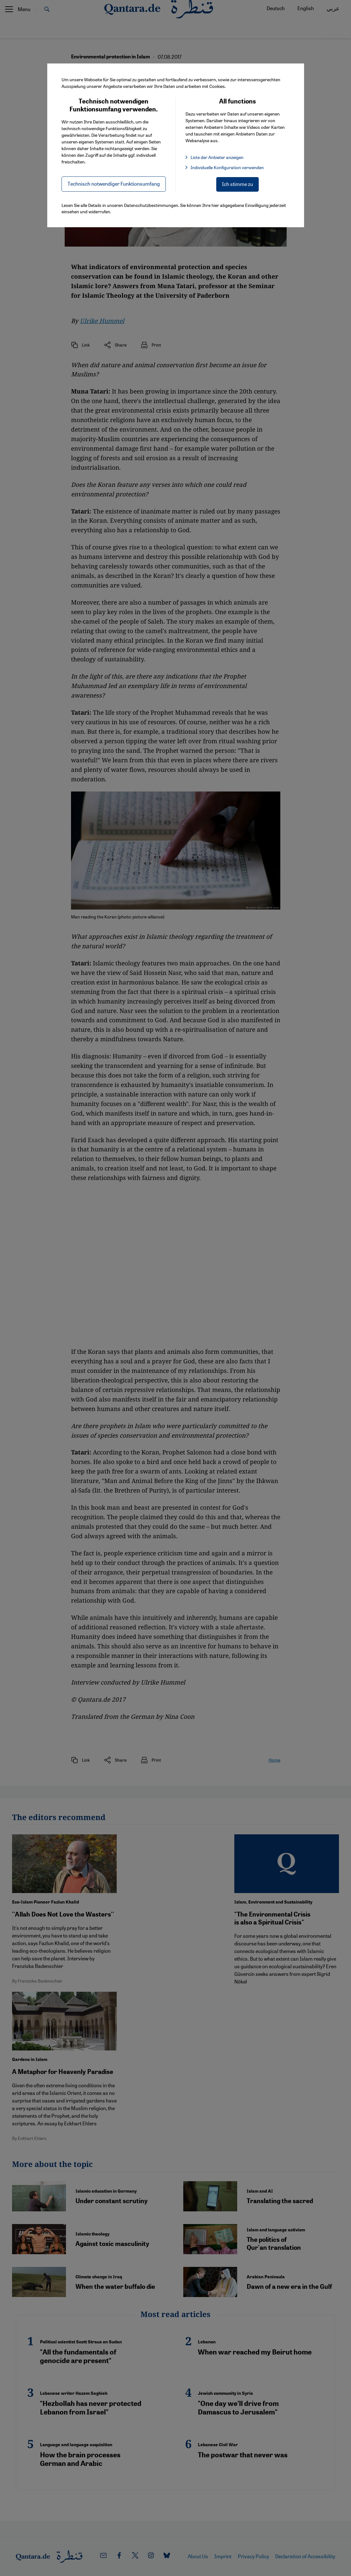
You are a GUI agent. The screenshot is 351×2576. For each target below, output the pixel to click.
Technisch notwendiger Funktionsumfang (114, 183)
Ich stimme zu (237, 184)
